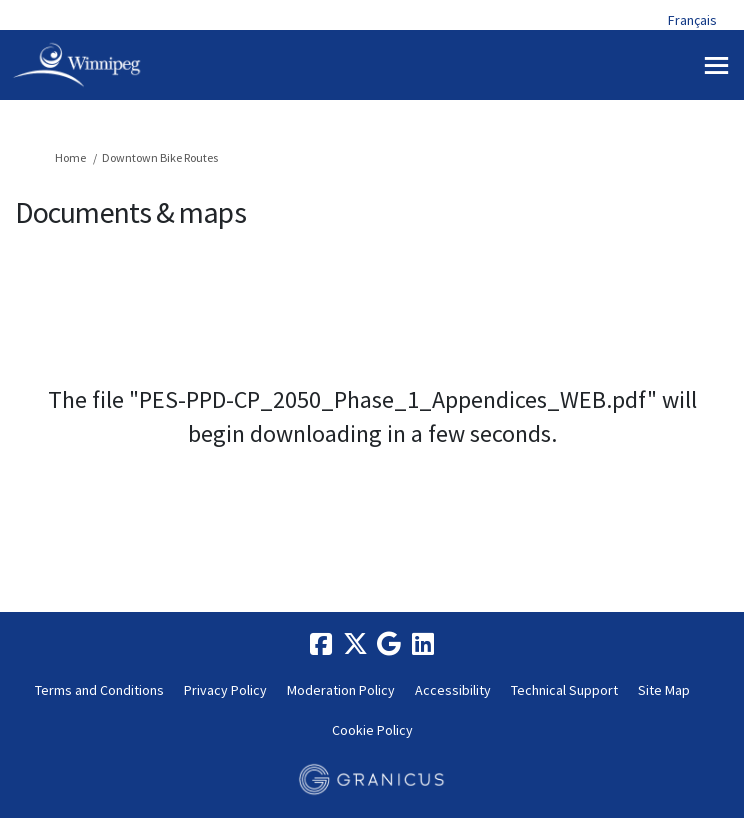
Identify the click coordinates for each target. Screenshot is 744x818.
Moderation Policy (341, 690)
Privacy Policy (225, 690)
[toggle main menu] (716, 65)
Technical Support (564, 690)
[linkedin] (423, 644)
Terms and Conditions (99, 690)
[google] (389, 644)
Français (692, 20)
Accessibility (453, 690)
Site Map (664, 690)
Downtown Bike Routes (160, 157)
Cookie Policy (372, 730)
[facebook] (321, 644)
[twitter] (355, 644)
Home (70, 157)
